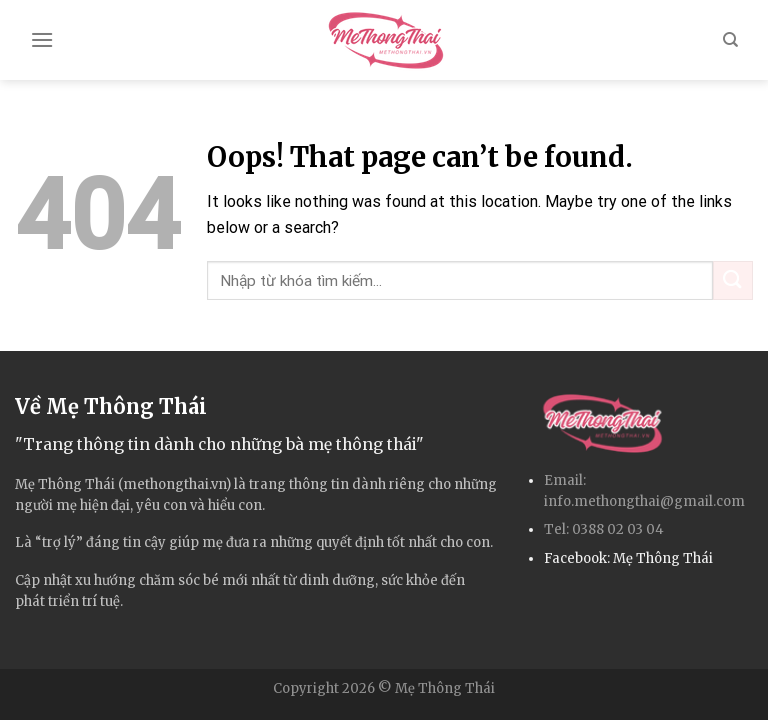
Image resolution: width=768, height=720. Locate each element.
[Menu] (42, 39)
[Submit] (733, 280)
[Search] (730, 40)
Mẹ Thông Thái (663, 558)
